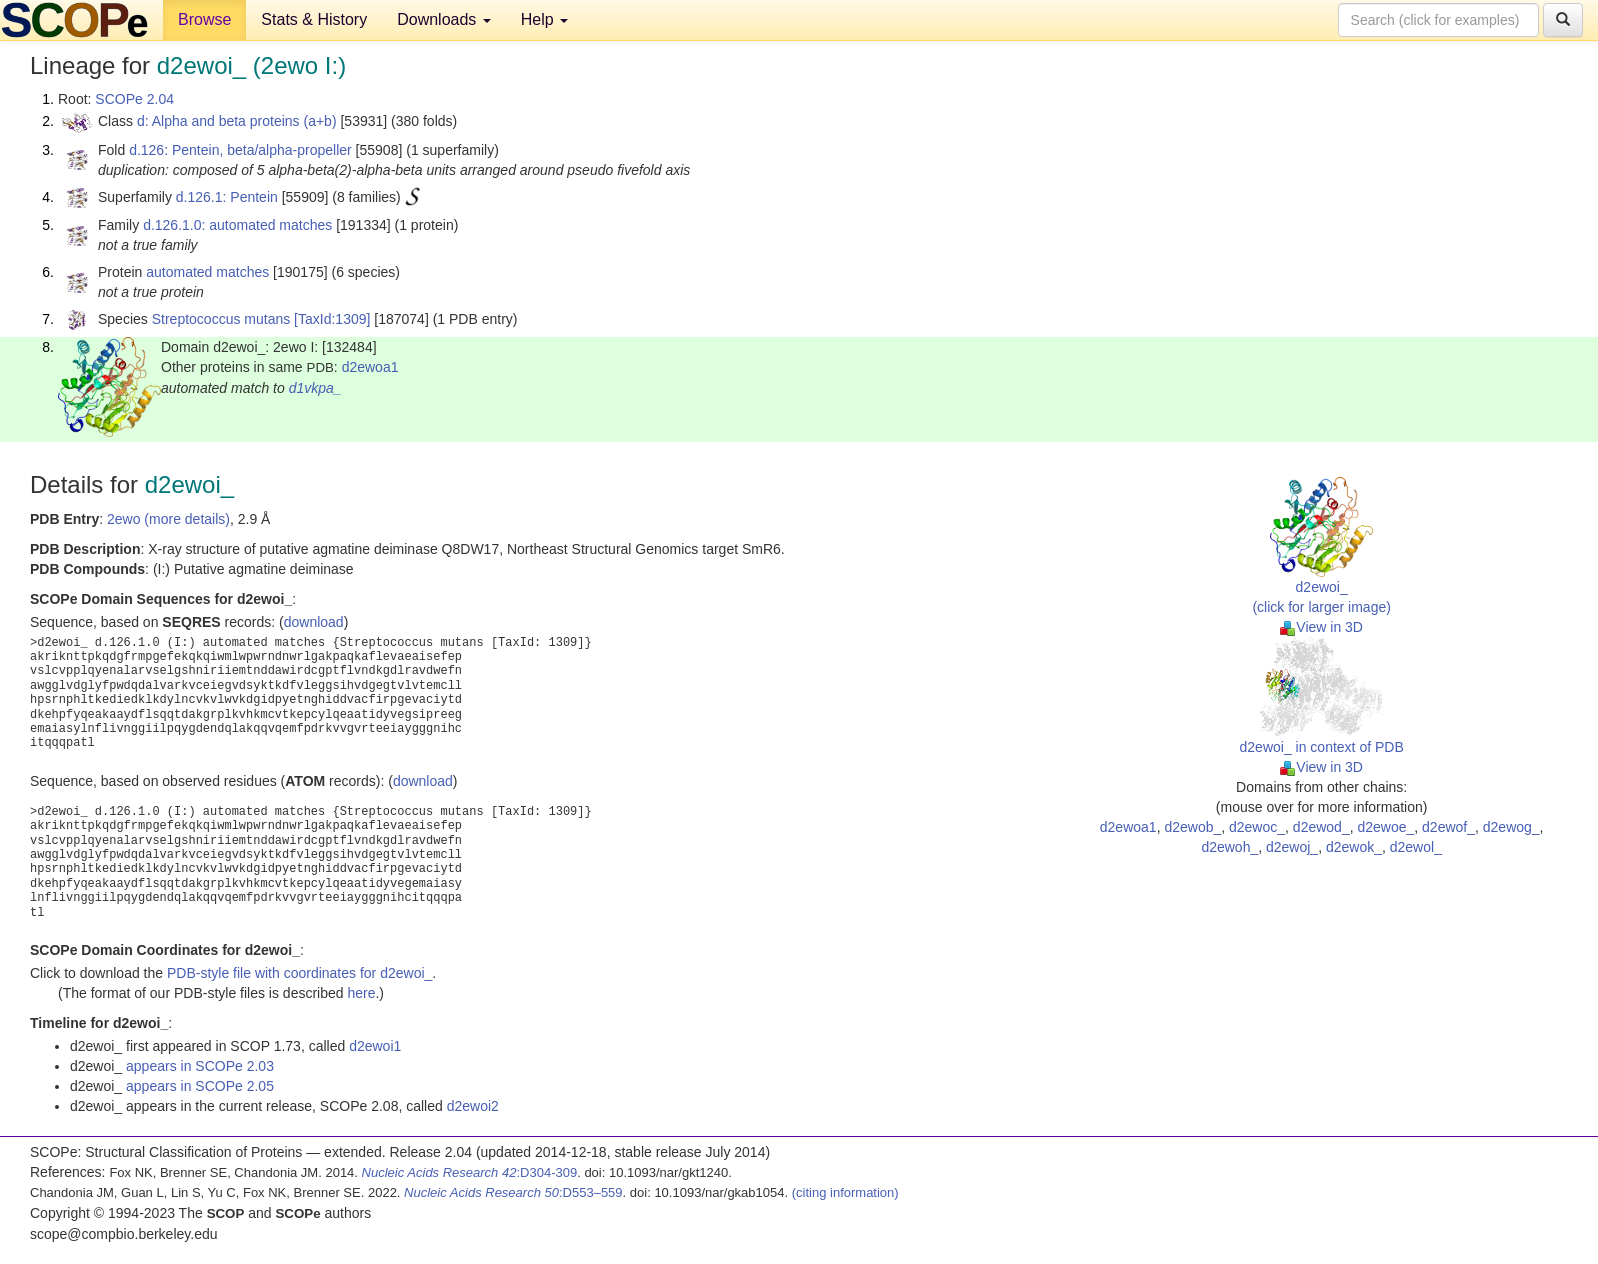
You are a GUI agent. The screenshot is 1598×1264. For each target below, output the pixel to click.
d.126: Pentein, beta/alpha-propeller (240, 150)
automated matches (207, 272)
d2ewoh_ (1229, 847)
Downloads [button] (444, 19)
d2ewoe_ (1385, 827)
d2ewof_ (1448, 827)
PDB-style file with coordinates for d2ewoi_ (299, 973)
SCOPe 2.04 (134, 99)
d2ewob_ (1192, 827)
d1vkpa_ (315, 388)
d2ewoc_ (1257, 827)
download (314, 622)
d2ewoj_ (1292, 847)
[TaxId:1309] (332, 319)
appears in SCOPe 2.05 (200, 1086)
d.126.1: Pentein (227, 197)
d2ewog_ (1511, 827)
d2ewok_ (1354, 847)
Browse (204, 19)
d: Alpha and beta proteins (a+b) (237, 121)
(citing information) (845, 1192)
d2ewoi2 (473, 1106)
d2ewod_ (1321, 827)
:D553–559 (513, 1192)
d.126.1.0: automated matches (237, 225)
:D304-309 (470, 1172)
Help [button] (544, 19)
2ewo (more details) (168, 519)
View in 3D (1321, 627)
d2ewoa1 (370, 367)
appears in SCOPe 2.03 (200, 1066)
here (361, 993)
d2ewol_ (1416, 847)
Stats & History (314, 19)
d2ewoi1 (375, 1046)
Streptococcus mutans (221, 319)
